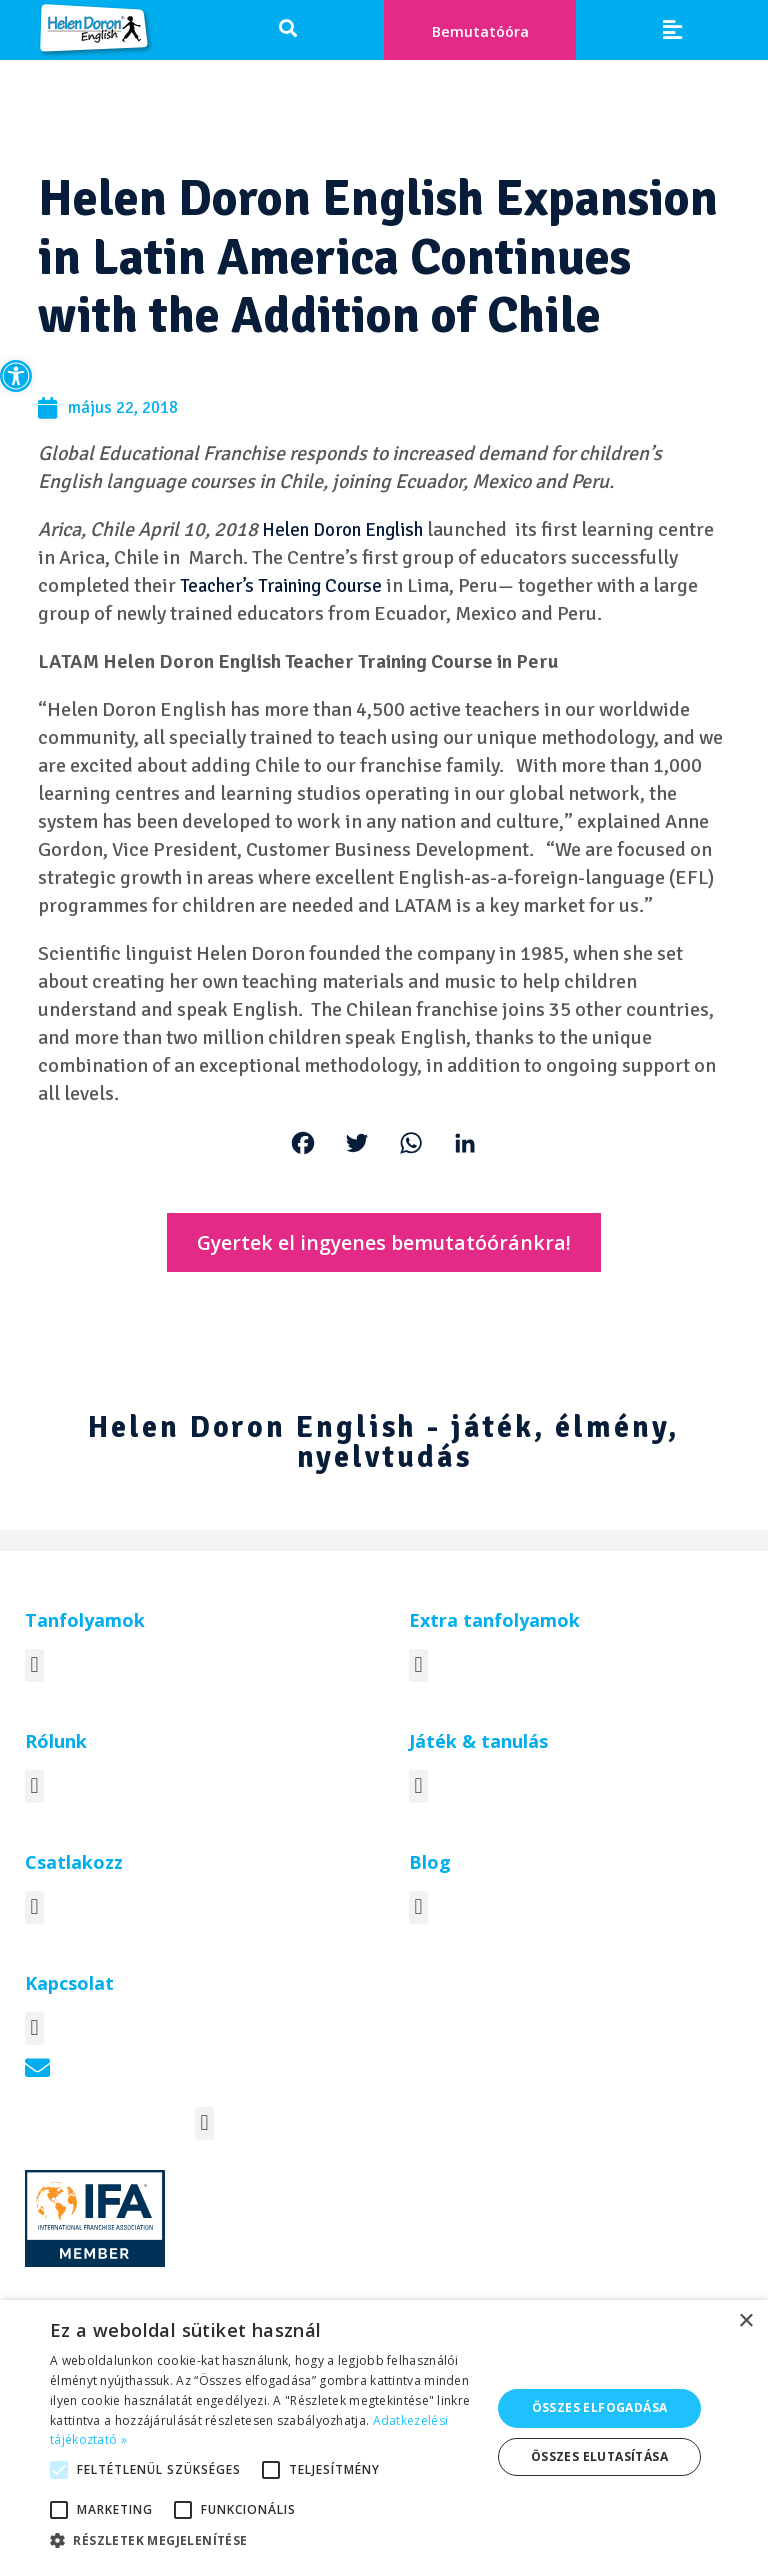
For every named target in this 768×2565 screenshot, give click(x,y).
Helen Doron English (351, 533)
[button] (16, 376)
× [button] (745, 2321)
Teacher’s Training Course (401, 589)
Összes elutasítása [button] (599, 2456)
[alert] (384, 2432)
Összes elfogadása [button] (600, 2407)
